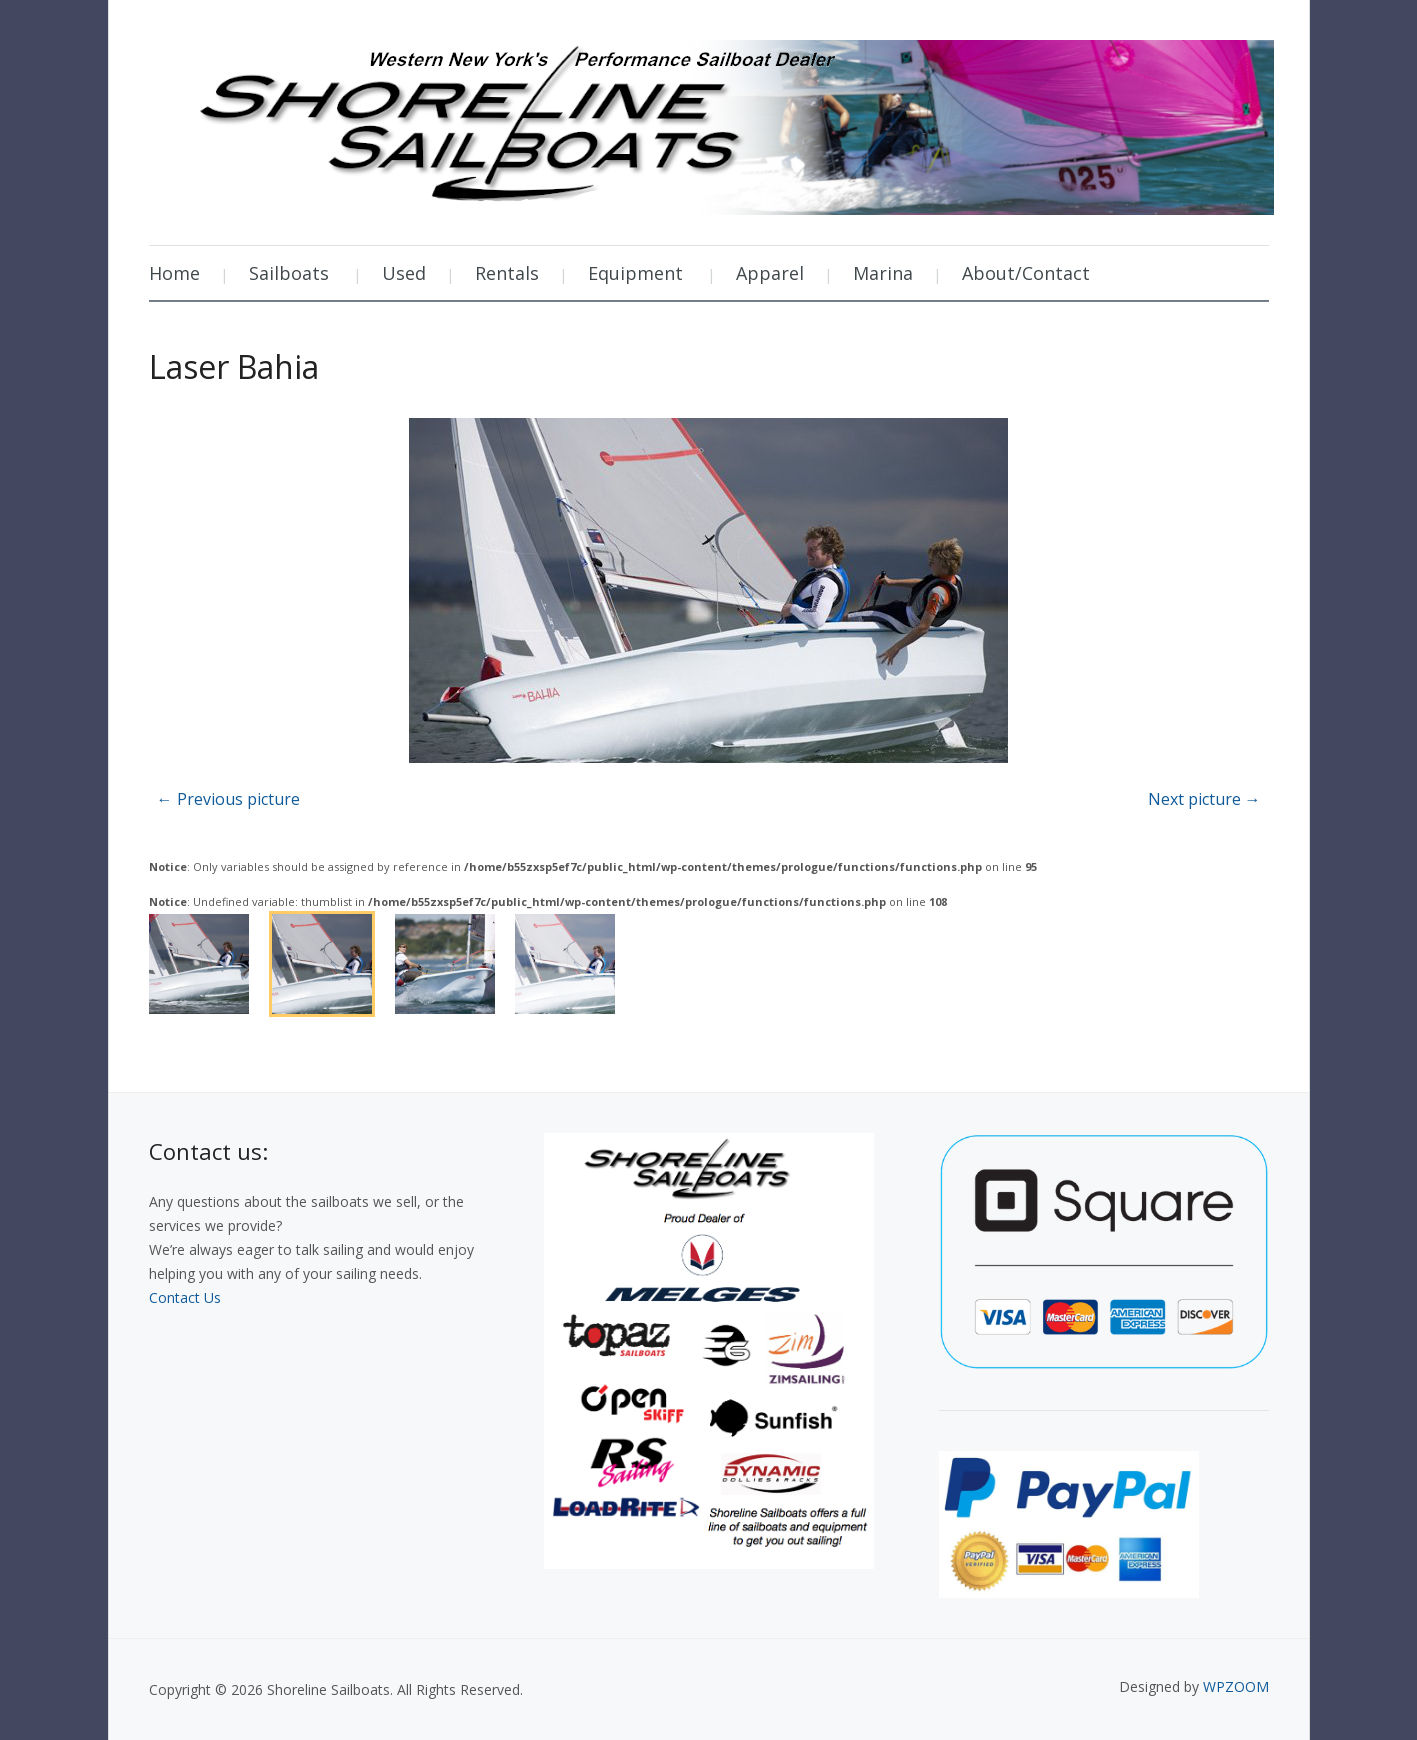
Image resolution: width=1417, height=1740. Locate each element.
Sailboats (289, 273)
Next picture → (1204, 799)
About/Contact (1026, 273)
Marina (883, 273)
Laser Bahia (234, 366)
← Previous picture (228, 799)
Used (404, 273)
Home (174, 273)
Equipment (635, 273)
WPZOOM (1236, 1686)
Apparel (770, 273)
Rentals (507, 273)
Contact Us (185, 1297)
